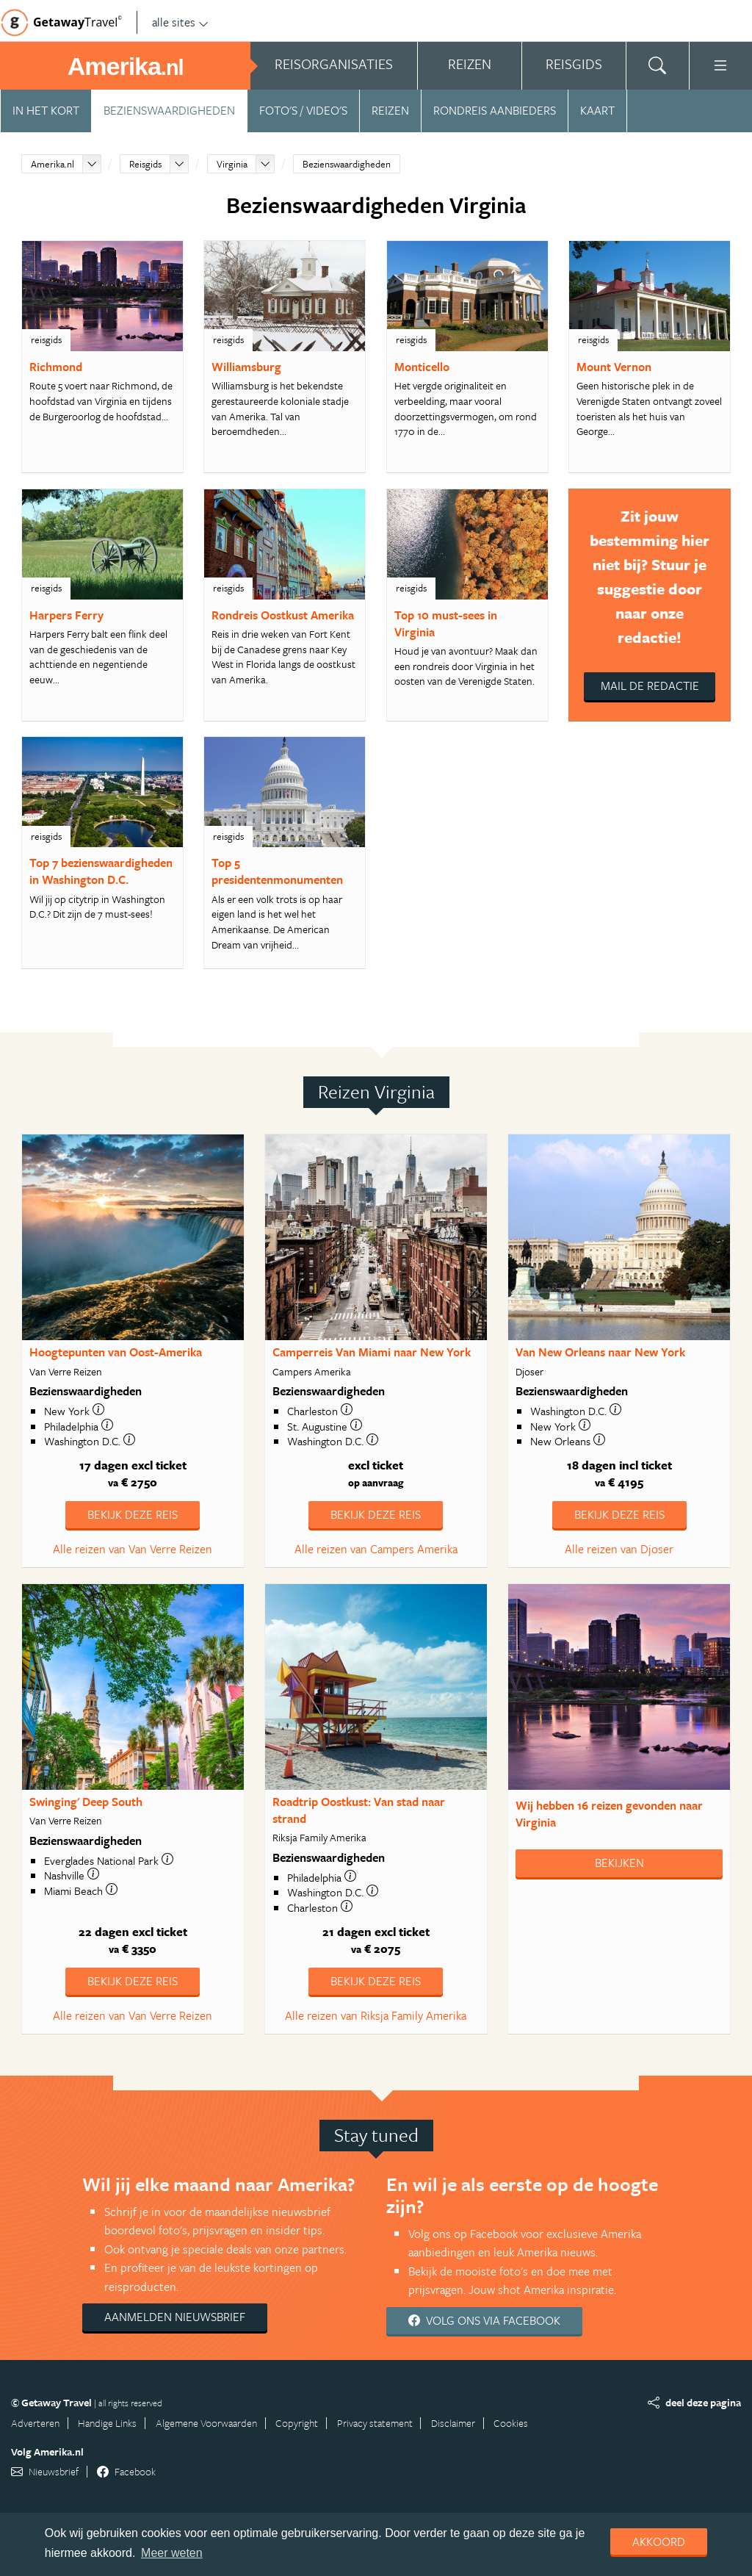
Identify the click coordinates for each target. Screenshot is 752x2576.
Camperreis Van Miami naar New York (371, 1352)
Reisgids (145, 163)
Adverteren (35, 2423)
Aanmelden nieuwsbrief (174, 2316)
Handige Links (107, 2423)
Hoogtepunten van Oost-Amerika (115, 1352)
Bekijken (619, 1862)
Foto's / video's (303, 110)
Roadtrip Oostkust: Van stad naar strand (358, 1810)
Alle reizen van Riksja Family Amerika (375, 2015)
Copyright (296, 2423)
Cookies (511, 2423)
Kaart (597, 110)
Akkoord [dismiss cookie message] (658, 2541)
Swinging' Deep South (85, 1801)
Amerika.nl (52, 163)
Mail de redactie (650, 685)
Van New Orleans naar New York (600, 1352)
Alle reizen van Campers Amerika (376, 1548)
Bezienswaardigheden (169, 110)
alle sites (180, 22)
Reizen (390, 110)
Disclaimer (453, 2423)
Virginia (232, 163)
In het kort (45, 110)
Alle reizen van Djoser (619, 1548)
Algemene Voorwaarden (206, 2423)
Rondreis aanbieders (494, 110)
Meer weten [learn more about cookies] (172, 2553)
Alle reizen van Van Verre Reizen (132, 1548)
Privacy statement (375, 2423)
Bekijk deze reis (132, 1514)
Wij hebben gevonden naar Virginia (609, 1813)
